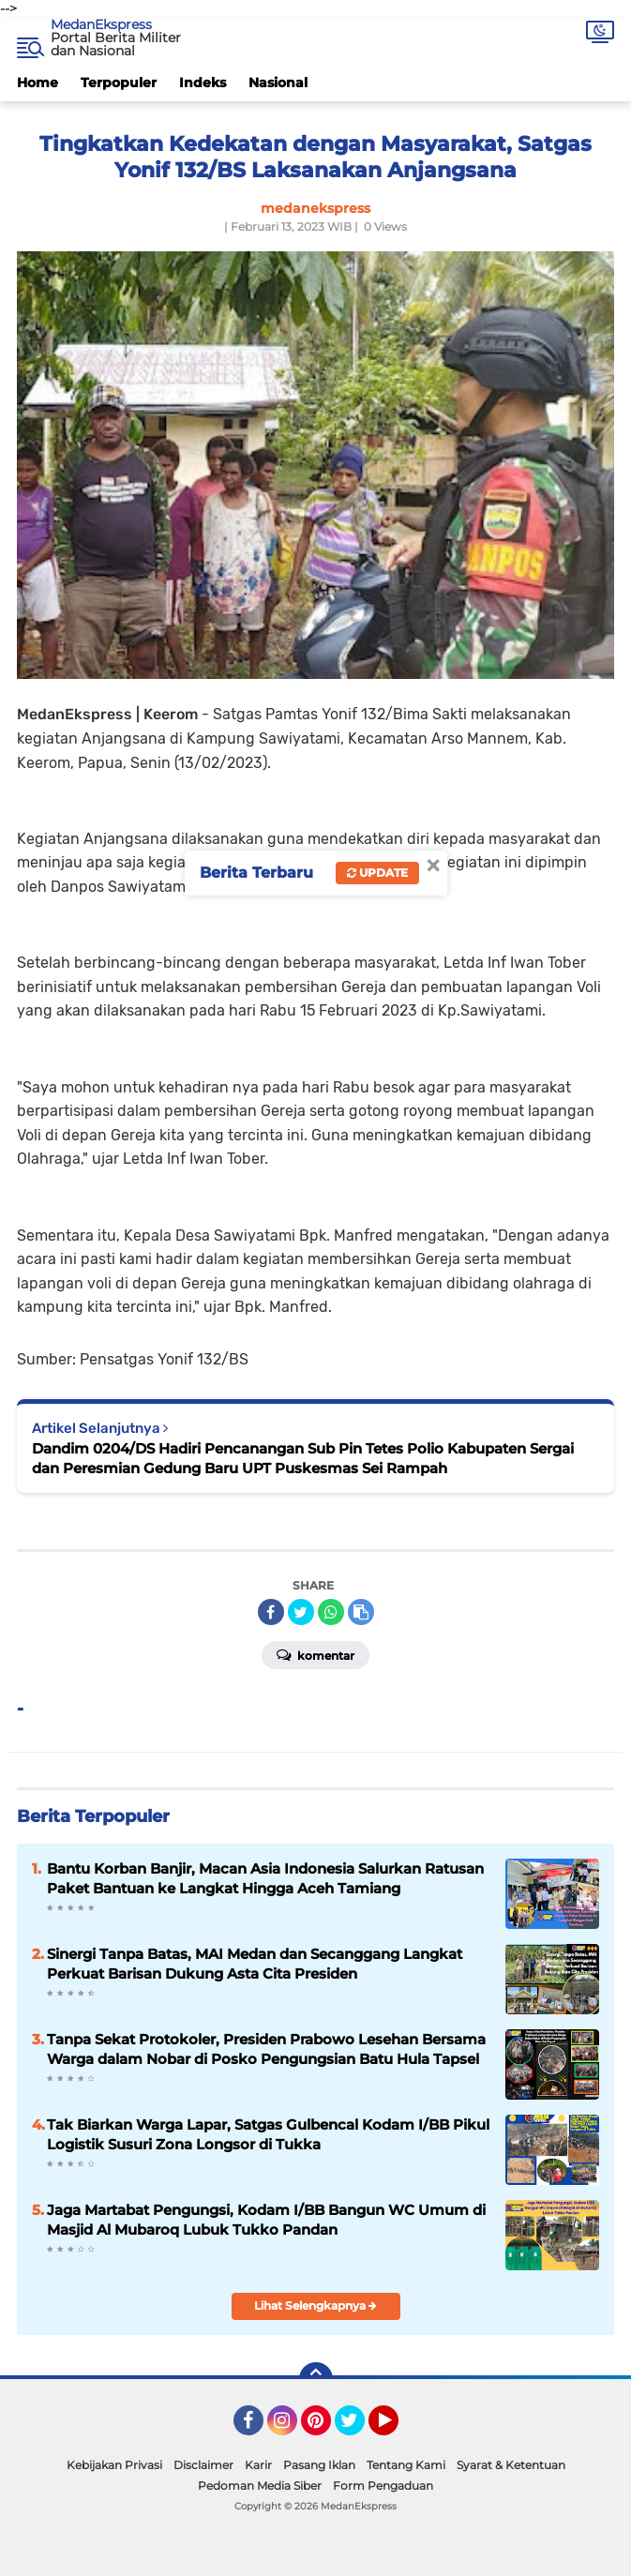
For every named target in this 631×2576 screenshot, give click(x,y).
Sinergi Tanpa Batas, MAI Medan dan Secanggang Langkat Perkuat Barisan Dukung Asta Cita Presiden (254, 1963)
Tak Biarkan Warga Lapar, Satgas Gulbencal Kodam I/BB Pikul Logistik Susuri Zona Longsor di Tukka (268, 2134)
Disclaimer (203, 2465)
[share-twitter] (301, 1612)
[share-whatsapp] (331, 1612)
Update (377, 873)
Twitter (358, 2428)
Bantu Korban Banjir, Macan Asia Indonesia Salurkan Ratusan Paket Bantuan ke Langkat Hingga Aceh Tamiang (265, 1878)
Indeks (202, 82)
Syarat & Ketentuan (511, 2465)
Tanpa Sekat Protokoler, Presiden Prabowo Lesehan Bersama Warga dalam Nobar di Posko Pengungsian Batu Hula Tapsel (266, 2049)
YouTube (396, 2428)
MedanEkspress (101, 24)
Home (37, 82)
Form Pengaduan (383, 2485)
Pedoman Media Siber (260, 2485)
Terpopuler (119, 82)
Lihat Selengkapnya (315, 2305)
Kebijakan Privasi (114, 2465)
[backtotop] (316, 2379)
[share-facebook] (271, 1612)
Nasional (278, 82)
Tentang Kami (406, 2465)
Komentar (315, 1654)
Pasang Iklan (319, 2465)
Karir (258, 2465)
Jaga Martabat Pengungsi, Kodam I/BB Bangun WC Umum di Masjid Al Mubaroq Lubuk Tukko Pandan (266, 2219)
